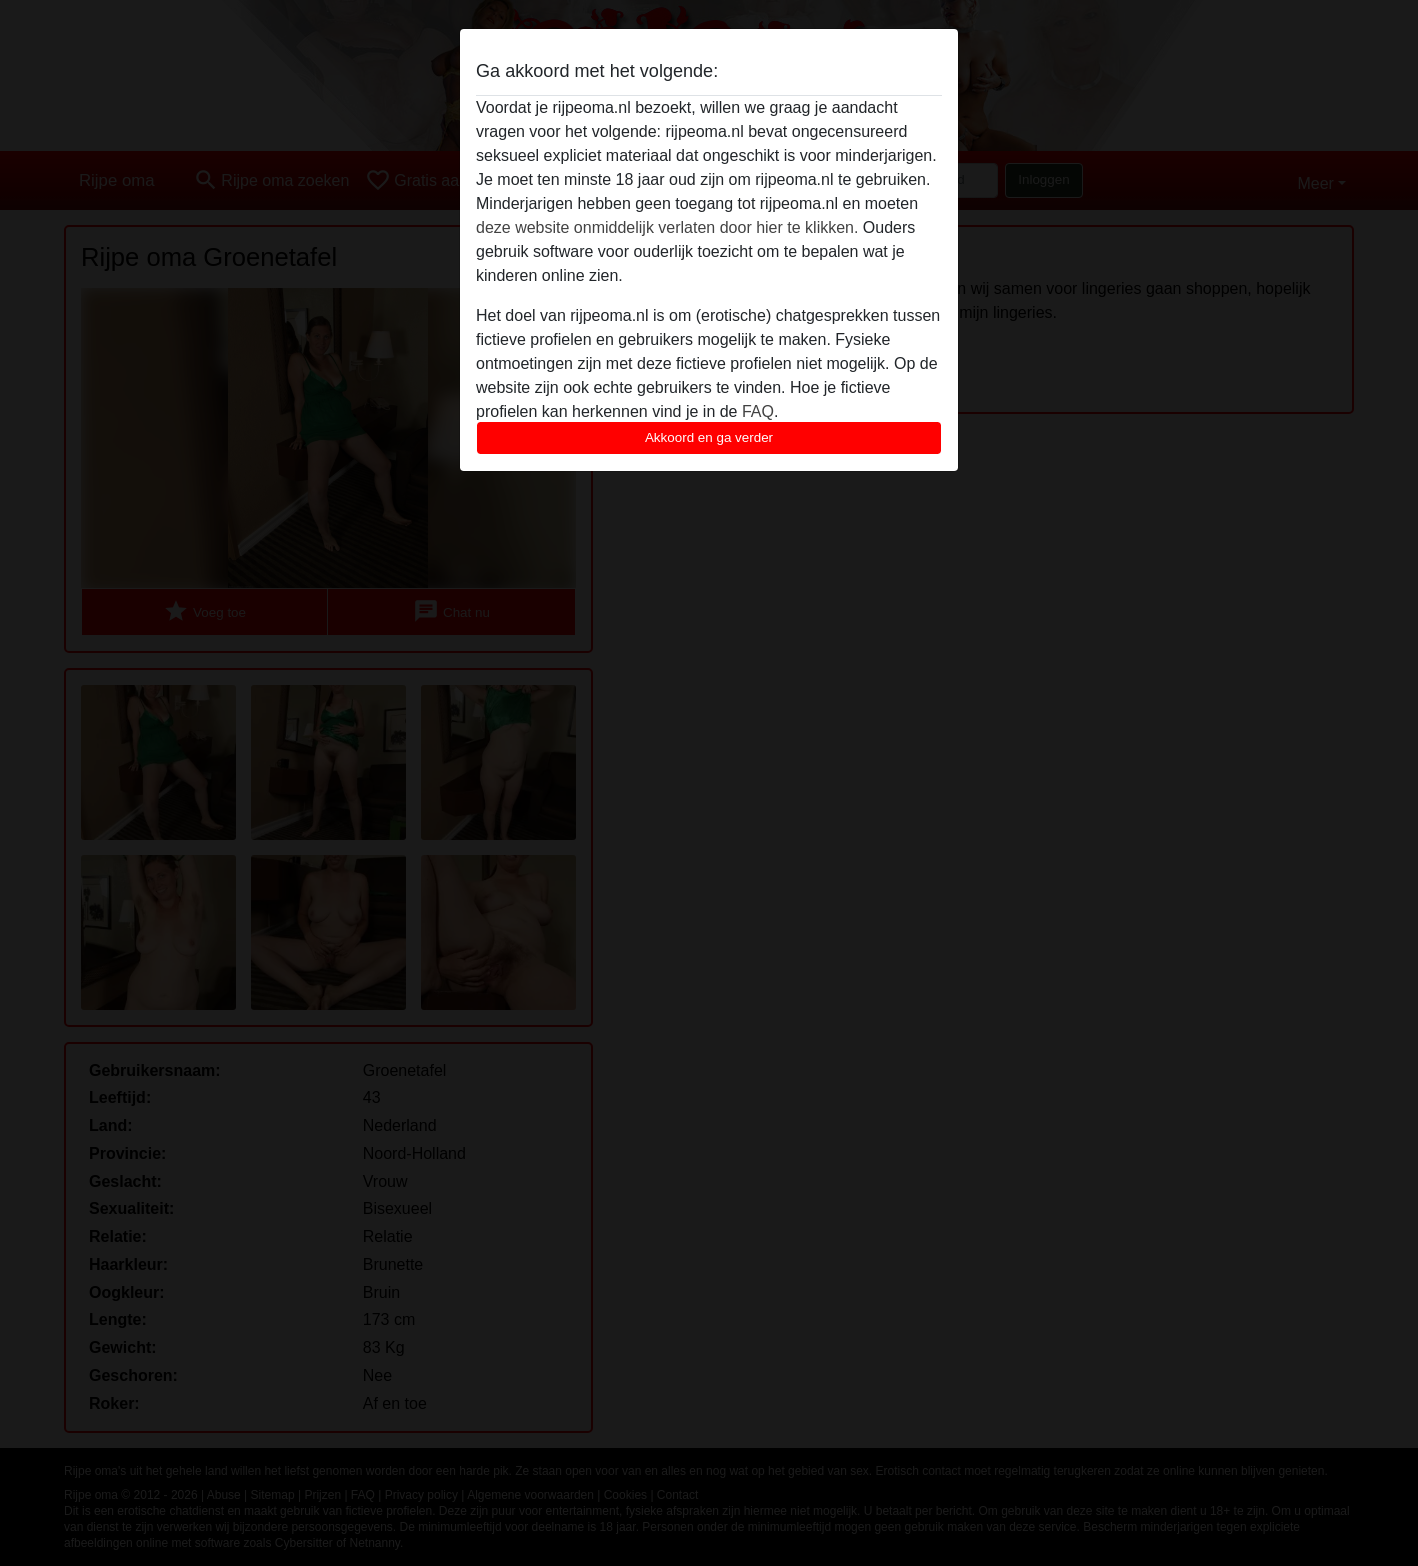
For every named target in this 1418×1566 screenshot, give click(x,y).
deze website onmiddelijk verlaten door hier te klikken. (667, 227)
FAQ (758, 411)
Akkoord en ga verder (709, 437)
